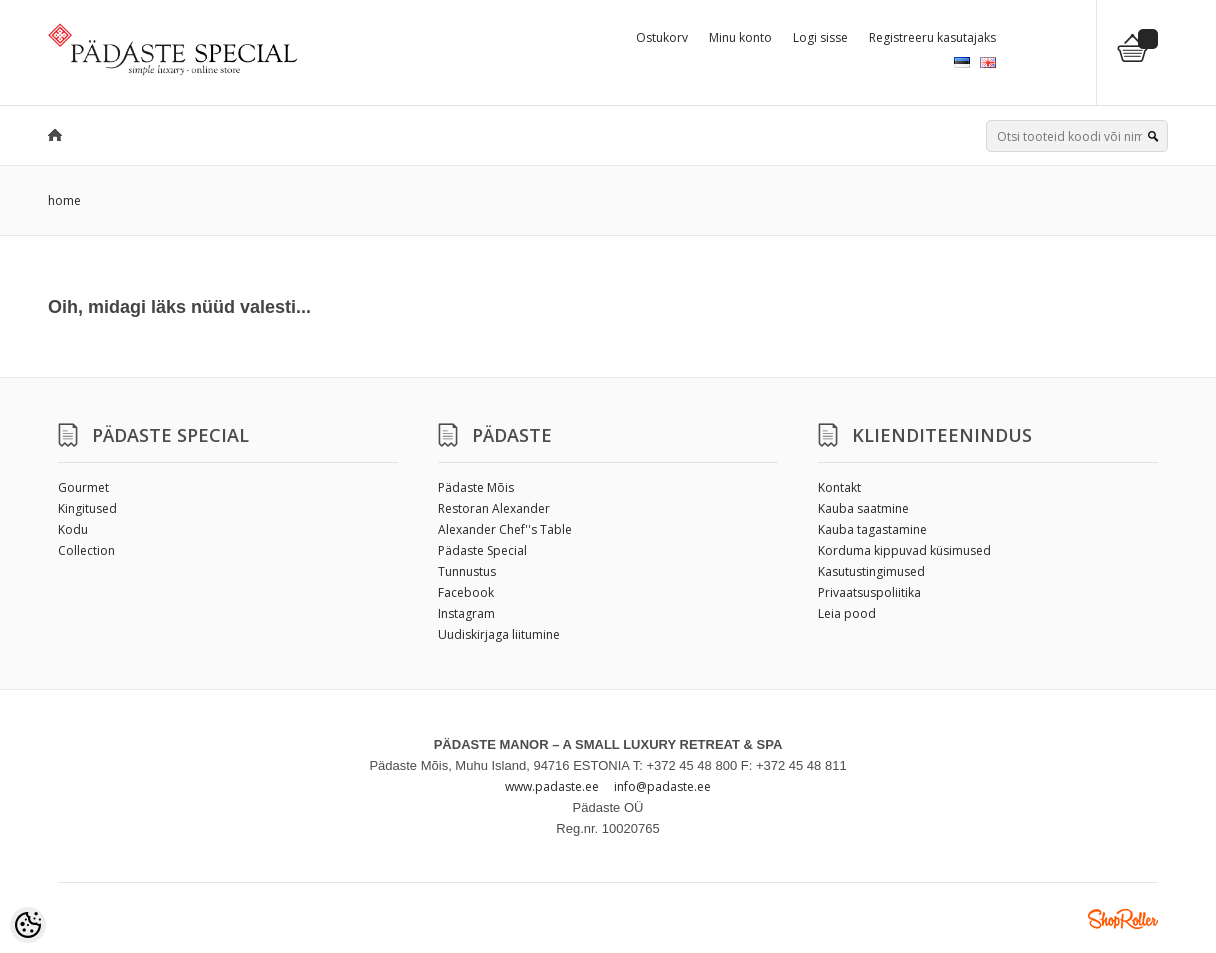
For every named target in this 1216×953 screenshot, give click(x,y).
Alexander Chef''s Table (505, 529)
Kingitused (87, 508)
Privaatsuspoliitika (869, 592)
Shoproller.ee (1123, 919)
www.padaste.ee (552, 786)
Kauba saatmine (863, 508)
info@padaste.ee (662, 786)
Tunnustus (467, 571)
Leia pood (847, 613)
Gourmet (83, 487)
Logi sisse (820, 37)
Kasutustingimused (871, 571)
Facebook (466, 592)
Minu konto (740, 37)
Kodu (73, 529)
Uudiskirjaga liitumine (499, 634)
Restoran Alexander (494, 508)
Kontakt (839, 487)
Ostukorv (662, 37)
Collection (86, 550)
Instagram (466, 613)
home (64, 200)
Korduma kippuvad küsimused (904, 550)
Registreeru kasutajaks (932, 37)
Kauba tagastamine (872, 529)
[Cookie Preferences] (28, 925)
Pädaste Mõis (476, 487)
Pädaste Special (482, 550)
